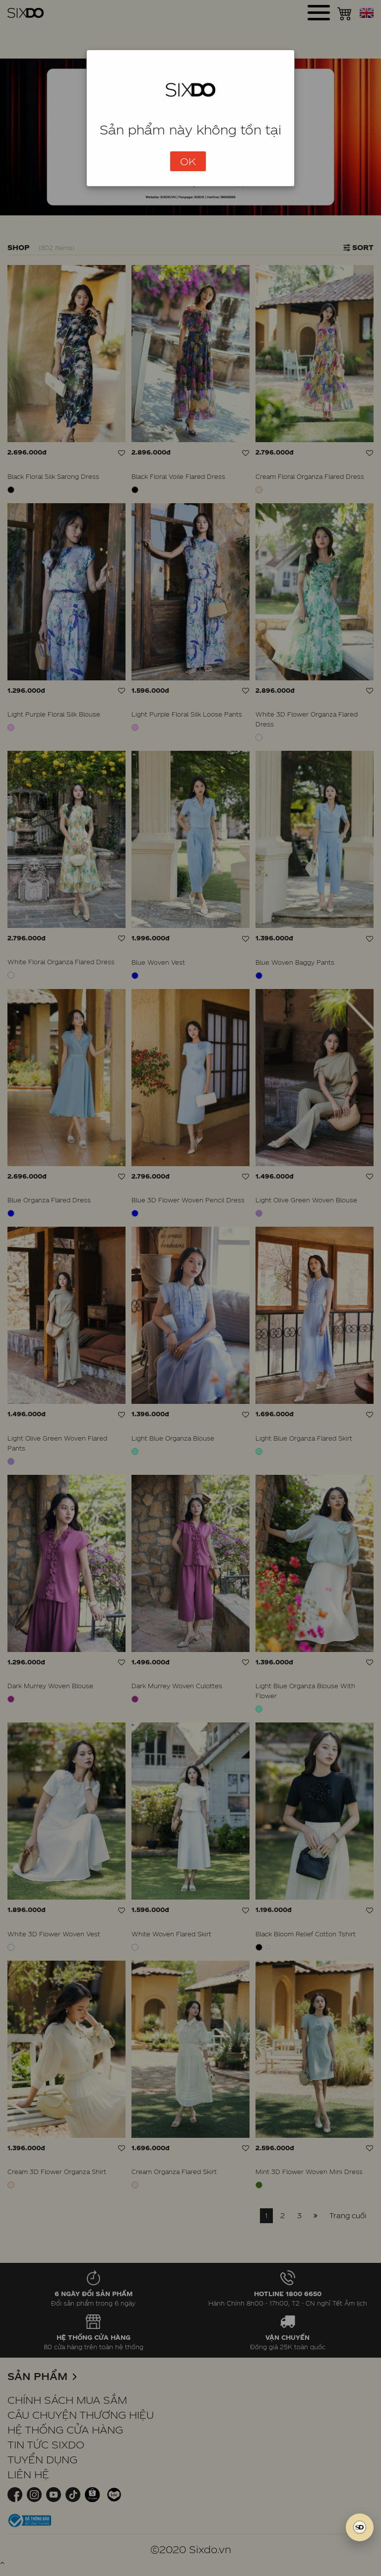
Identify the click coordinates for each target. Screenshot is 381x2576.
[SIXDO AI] (360, 2527)
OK (188, 161)
